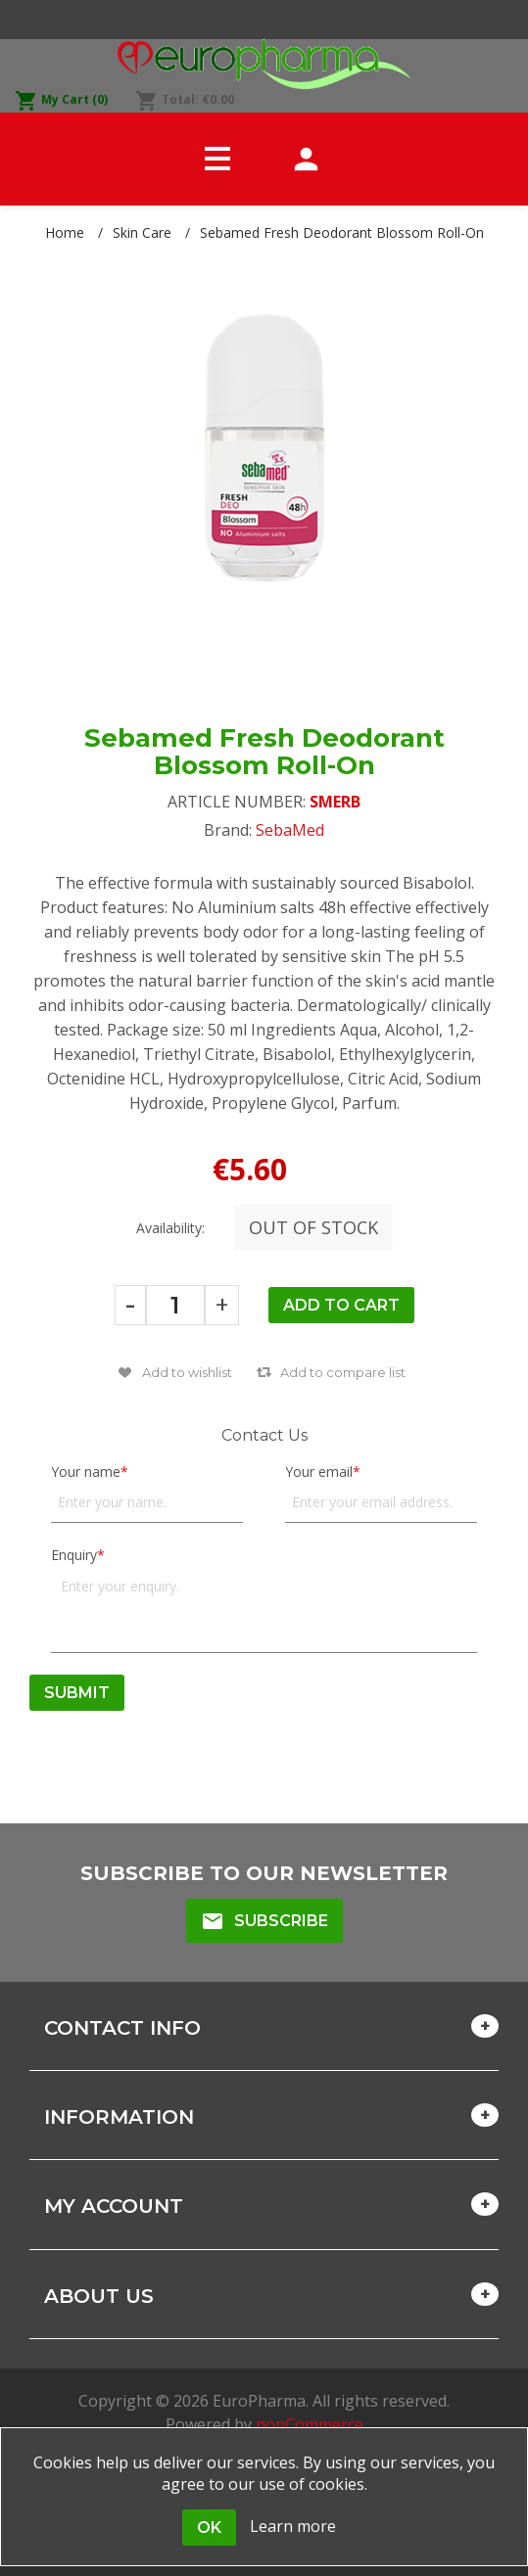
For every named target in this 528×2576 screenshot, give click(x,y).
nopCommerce (309, 2424)
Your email (319, 1471)
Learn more (293, 2526)
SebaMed (290, 830)
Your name (85, 1471)
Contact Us (264, 1435)
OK (209, 2527)
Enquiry (74, 1554)
